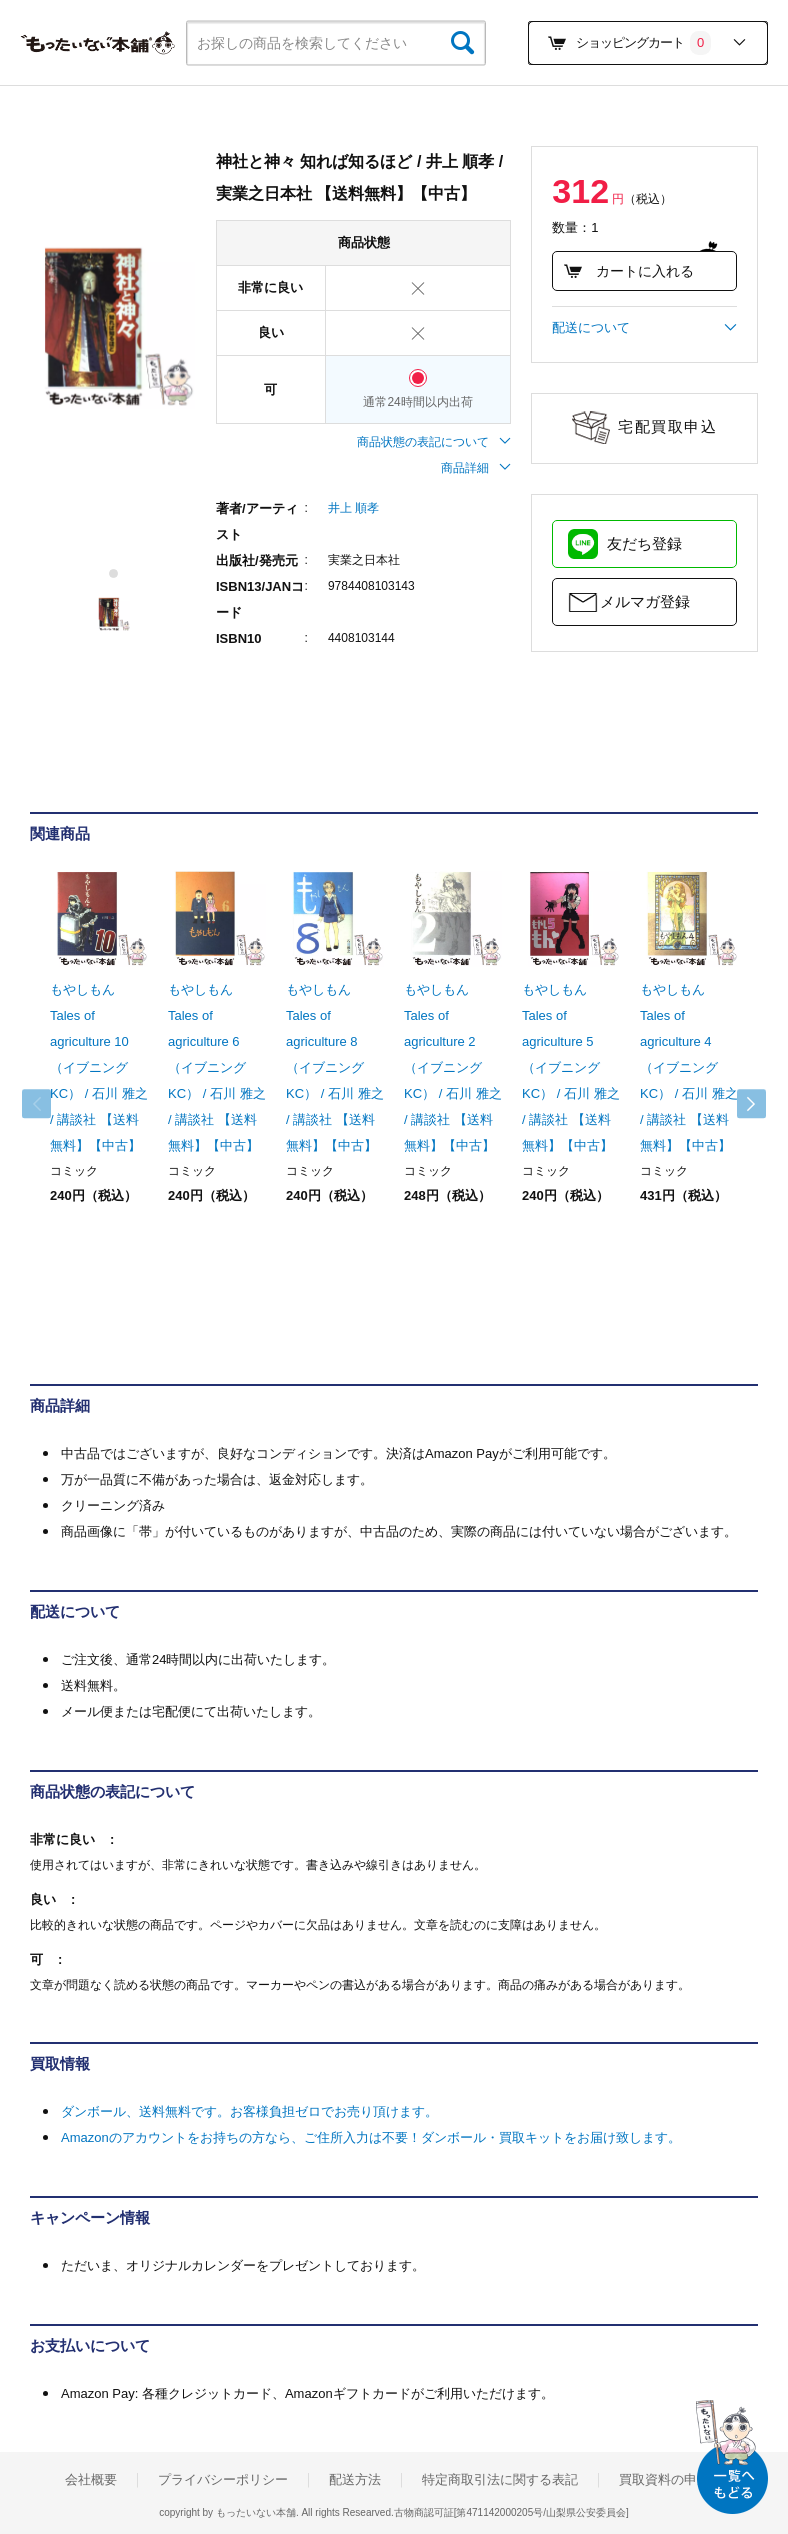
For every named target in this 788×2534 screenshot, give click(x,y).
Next (738, 1104)
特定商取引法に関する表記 (500, 2480)
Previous (50, 1104)
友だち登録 (644, 543)
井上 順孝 (353, 508)
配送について (644, 328)
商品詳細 (476, 468)
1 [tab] (114, 573)
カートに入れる (628, 271)
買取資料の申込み (671, 2480)
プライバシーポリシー (223, 2480)
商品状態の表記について (434, 442)
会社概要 (91, 2480)
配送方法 (355, 2480)
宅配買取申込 (667, 426)
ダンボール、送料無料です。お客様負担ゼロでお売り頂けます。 (249, 2111)
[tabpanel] (113, 326)
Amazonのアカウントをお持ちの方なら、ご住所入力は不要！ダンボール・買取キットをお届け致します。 (371, 2137)
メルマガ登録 (645, 601)
